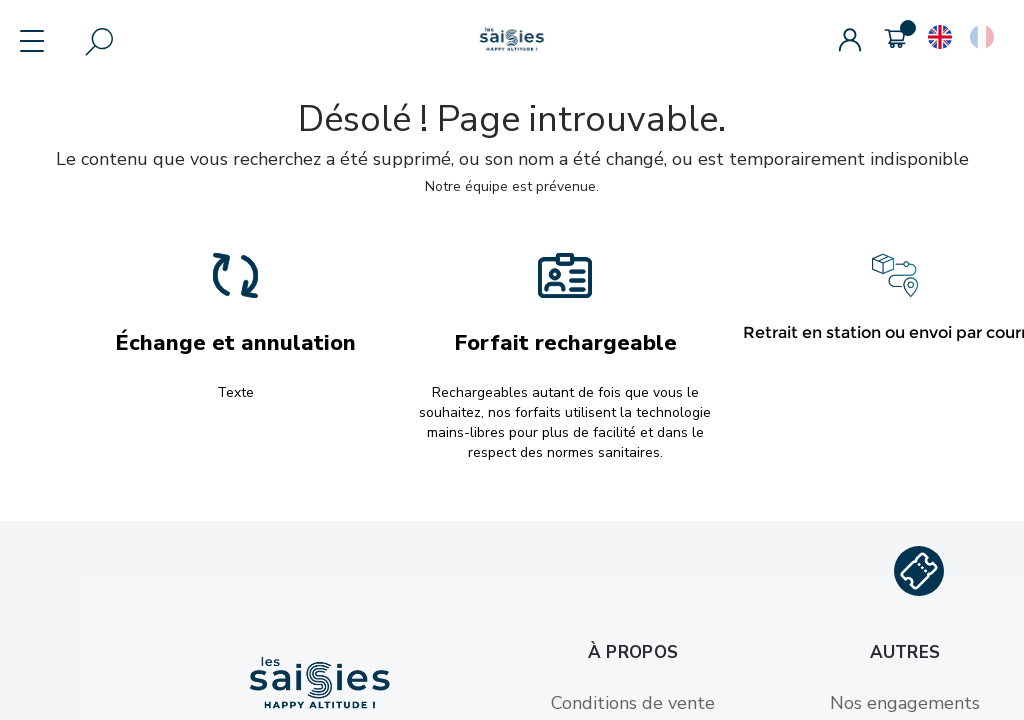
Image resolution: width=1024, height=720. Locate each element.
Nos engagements (905, 703)
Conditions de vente (633, 703)
